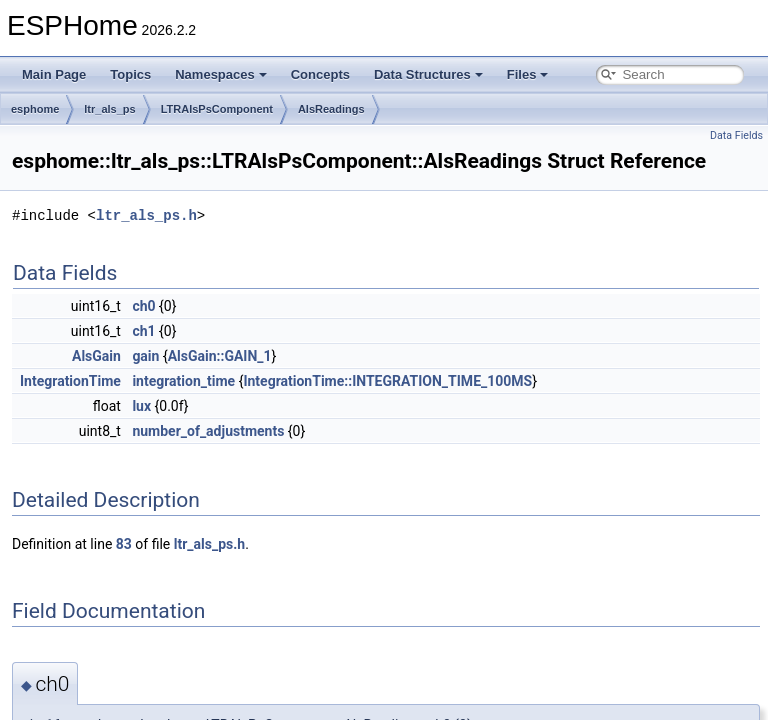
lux (141, 406)
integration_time (183, 381)
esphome (35, 109)
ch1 (143, 331)
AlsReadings (331, 109)
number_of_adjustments (208, 431)
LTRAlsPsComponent (217, 109)
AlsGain (96, 356)
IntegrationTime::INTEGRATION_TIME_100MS (387, 381)
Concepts (320, 74)
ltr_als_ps (109, 109)
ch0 (143, 306)
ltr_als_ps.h (146, 215)
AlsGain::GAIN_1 (220, 356)
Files (528, 74)
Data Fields (736, 135)
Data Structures (428, 74)
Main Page (54, 74)
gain (145, 356)
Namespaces (221, 74)
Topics (130, 74)
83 (124, 544)
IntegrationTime (70, 381)
